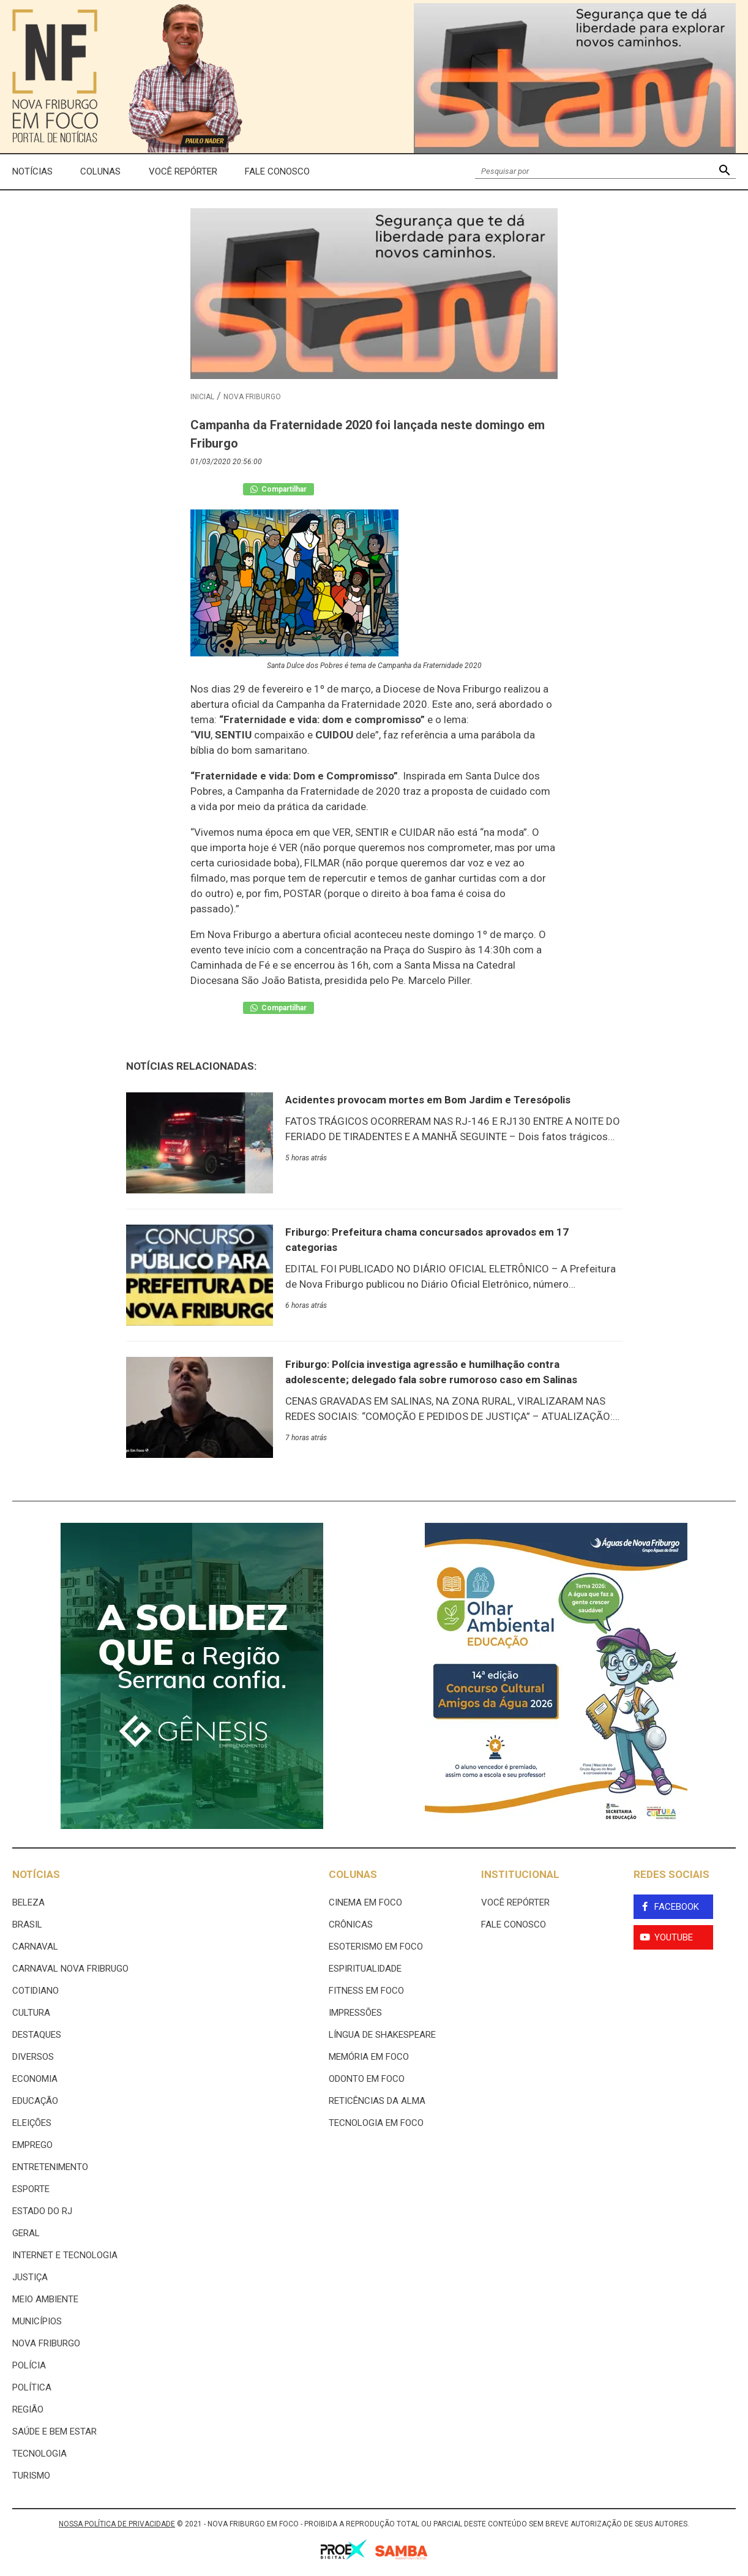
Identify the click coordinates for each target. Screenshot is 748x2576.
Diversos (33, 2056)
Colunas (100, 171)
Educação (35, 2100)
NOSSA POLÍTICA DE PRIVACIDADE (117, 2524)
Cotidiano (35, 1990)
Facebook (676, 1906)
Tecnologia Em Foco (376, 2122)
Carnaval (35, 1946)
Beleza (28, 1902)
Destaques (36, 2034)
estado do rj (42, 2211)
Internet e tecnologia (65, 2255)
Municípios (37, 2321)
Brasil (27, 1924)
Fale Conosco (277, 171)
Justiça (30, 2277)
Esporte (31, 2189)
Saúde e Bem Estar (54, 2431)
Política (31, 2387)
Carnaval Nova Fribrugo (70, 1968)
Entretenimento (50, 2166)
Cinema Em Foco (365, 1902)
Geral (26, 2233)
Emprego (32, 2144)
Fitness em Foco (366, 1990)
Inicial (202, 396)
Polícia (29, 2365)
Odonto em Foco (367, 2078)
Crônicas (351, 1924)
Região (27, 2409)
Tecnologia (39, 2453)
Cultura (31, 2012)
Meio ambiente (45, 2299)
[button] (724, 172)
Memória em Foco (369, 2056)
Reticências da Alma (377, 2100)
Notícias (32, 171)
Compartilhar (278, 489)
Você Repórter (183, 171)
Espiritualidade (365, 1968)
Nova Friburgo (252, 396)
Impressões (355, 2012)
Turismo (31, 2475)
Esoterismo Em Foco (376, 1946)
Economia (35, 2078)
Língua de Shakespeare (382, 2034)
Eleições (31, 2122)
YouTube (673, 1937)
